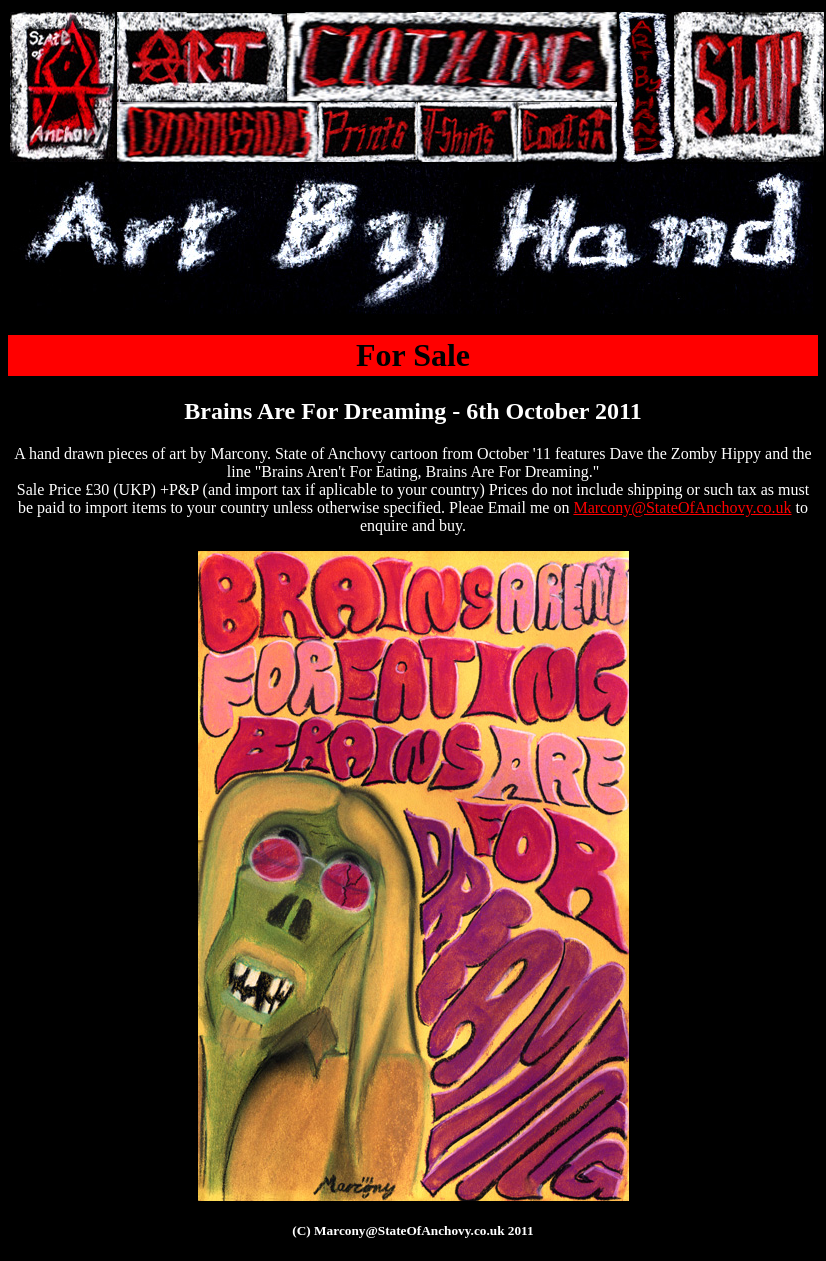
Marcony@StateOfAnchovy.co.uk (682, 507)
